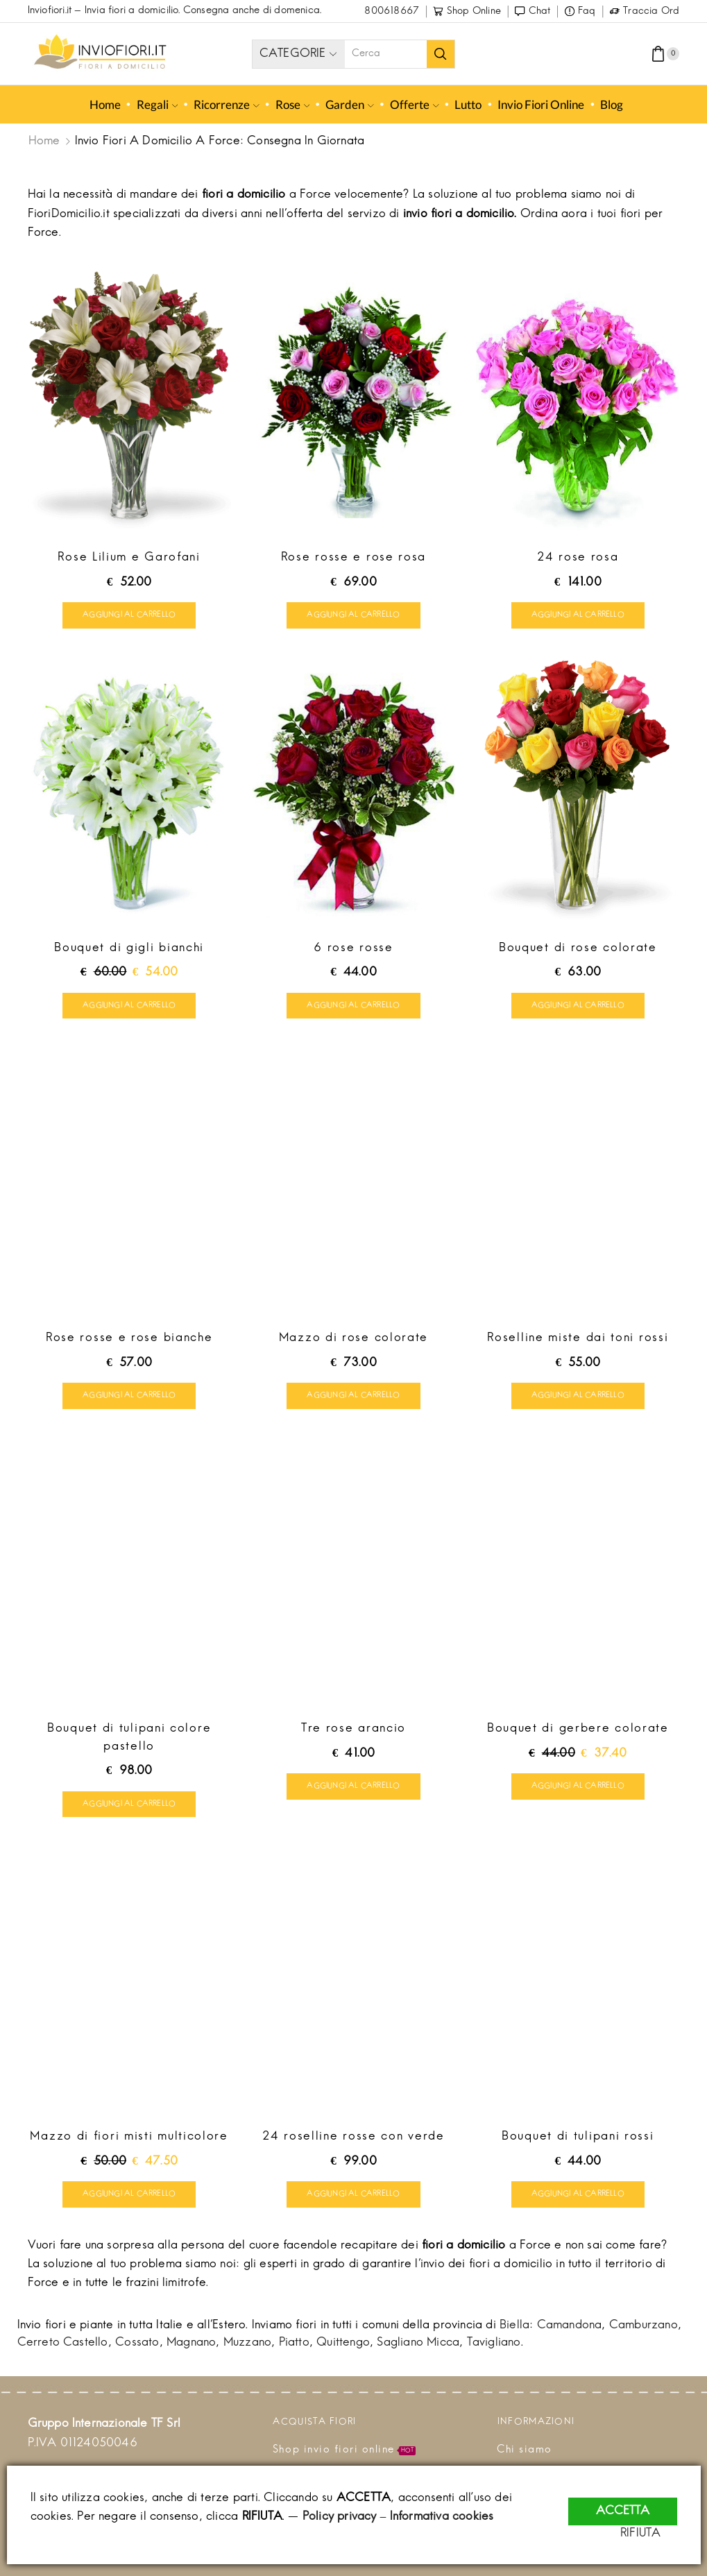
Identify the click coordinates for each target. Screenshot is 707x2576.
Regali (157, 104)
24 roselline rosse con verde (353, 2143)
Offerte (414, 104)
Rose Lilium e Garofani (129, 558)
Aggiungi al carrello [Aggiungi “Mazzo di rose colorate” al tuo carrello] (353, 1400)
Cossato (137, 2350)
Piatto (294, 2350)
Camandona (569, 2333)
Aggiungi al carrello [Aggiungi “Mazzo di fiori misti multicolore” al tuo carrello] (129, 2201)
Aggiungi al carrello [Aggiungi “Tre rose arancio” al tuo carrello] (353, 1791)
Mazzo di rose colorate (353, 1342)
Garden (349, 104)
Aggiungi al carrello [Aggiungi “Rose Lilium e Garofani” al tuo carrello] (129, 616)
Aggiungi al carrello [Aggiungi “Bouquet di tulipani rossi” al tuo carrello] (577, 2201)
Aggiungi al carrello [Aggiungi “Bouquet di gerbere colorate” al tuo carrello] (577, 1791)
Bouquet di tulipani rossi (578, 2143)
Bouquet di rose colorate (578, 950)
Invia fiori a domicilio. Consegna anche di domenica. (203, 11)
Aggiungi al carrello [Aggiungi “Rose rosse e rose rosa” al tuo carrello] (353, 616)
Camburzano (643, 2333)
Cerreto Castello (62, 2350)
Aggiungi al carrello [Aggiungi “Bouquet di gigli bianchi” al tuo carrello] (129, 1008)
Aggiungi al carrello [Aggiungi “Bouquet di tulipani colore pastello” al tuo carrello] (129, 1809)
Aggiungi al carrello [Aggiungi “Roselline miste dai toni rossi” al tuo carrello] (577, 1400)
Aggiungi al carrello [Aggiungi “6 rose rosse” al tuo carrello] (353, 1008)
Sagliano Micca (418, 2350)
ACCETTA (622, 2502)
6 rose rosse (353, 950)
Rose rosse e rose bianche (129, 1342)
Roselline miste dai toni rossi (577, 1342)
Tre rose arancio (353, 1734)
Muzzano (247, 2350)
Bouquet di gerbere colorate (578, 1734)
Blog (611, 104)
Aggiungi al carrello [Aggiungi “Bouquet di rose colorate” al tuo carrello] (577, 1008)
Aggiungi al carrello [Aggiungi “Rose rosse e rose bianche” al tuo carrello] (129, 1400)
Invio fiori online (540, 104)
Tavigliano (494, 2350)
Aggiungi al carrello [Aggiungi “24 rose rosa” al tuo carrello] (577, 616)
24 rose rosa (577, 558)
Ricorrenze (226, 104)
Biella (514, 2333)
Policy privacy (340, 2517)
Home (104, 104)
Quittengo (343, 2350)
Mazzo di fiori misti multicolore (129, 2143)
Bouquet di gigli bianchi (129, 950)
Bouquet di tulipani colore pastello (129, 1743)
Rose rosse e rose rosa (353, 558)
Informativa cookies (442, 2517)
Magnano (191, 2350)
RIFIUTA (656, 2534)
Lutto (468, 104)
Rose (292, 104)
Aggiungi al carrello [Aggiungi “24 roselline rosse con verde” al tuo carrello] (353, 2201)
